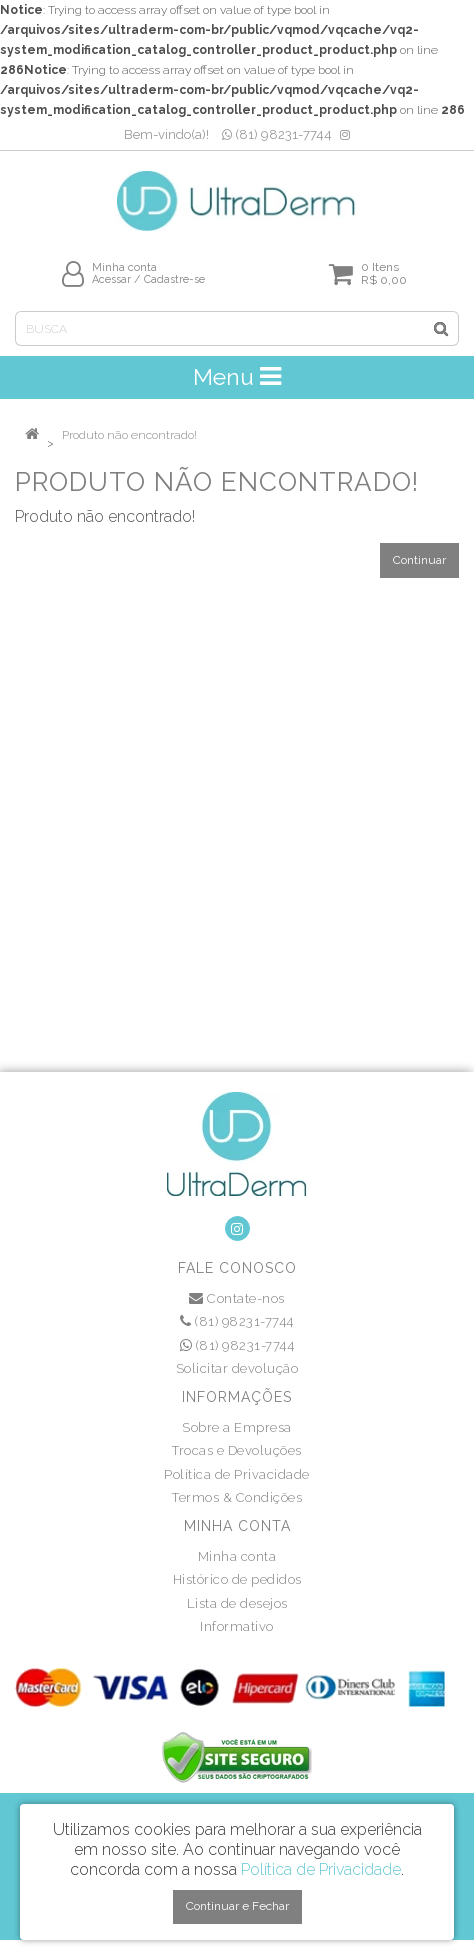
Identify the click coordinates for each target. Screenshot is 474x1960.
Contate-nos (237, 1298)
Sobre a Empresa (237, 1427)
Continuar (419, 560)
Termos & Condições (237, 1497)
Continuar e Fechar (237, 1906)
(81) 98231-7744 (277, 134)
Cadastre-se (174, 279)
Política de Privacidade (237, 1474)
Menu (237, 376)
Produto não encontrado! (129, 435)
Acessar (111, 279)
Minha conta (237, 1556)
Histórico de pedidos (237, 1579)
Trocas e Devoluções (237, 1450)
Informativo (237, 1626)
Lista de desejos (237, 1603)
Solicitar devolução (237, 1368)
